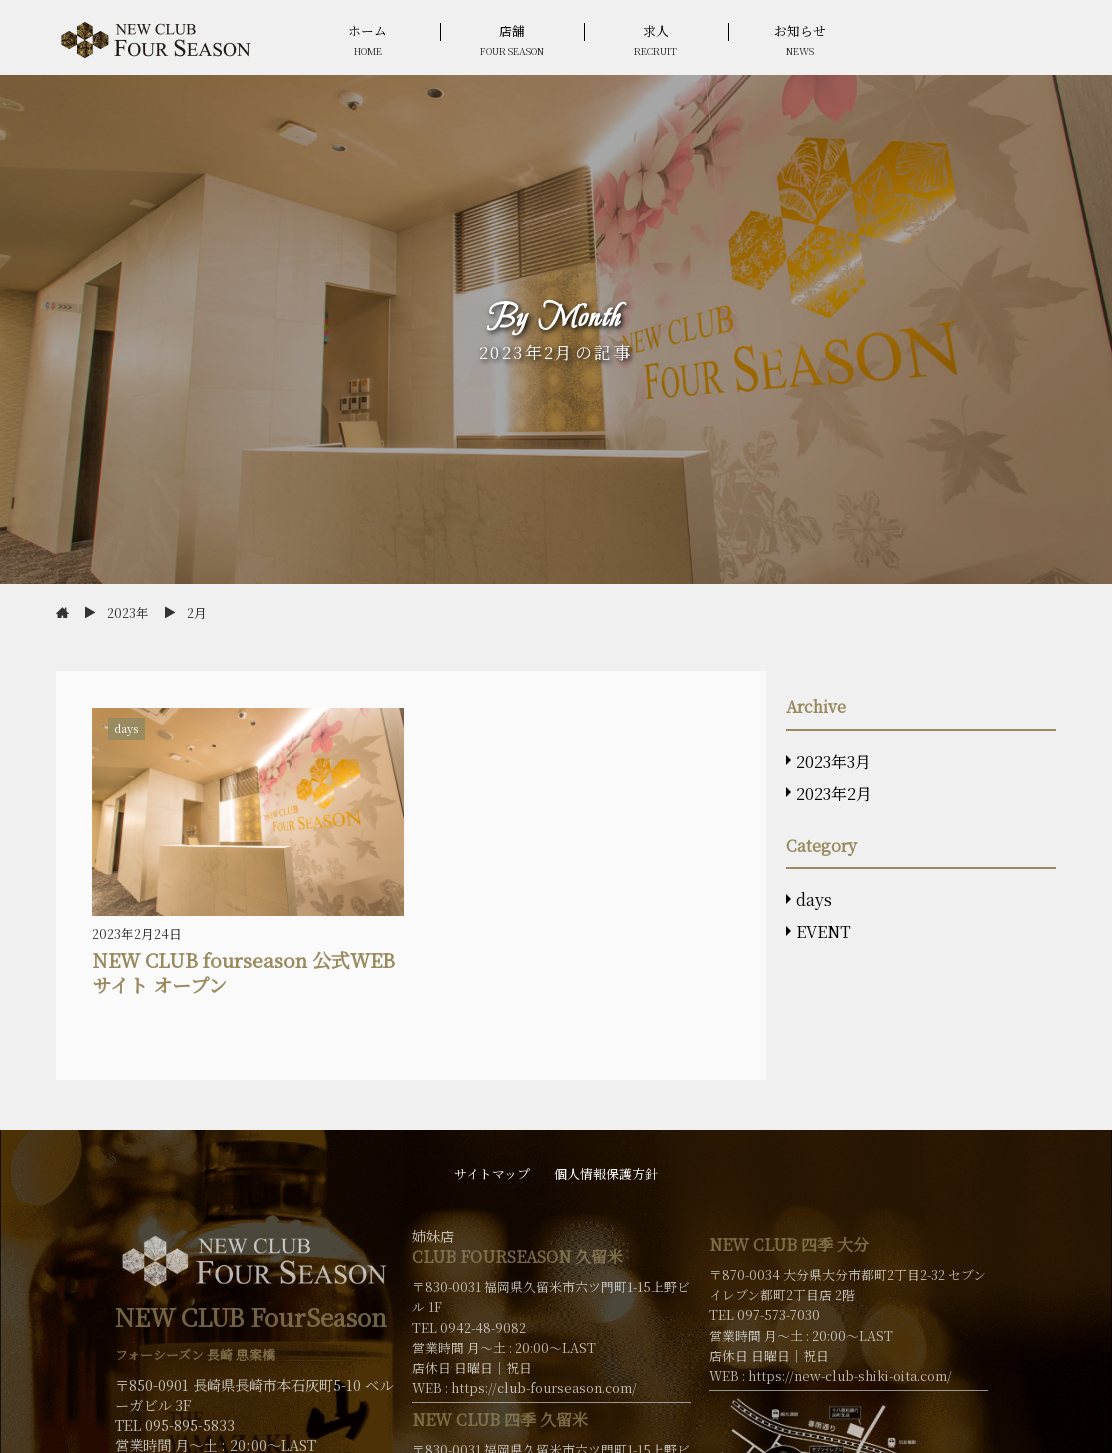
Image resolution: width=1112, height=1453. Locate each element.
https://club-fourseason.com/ (544, 1387)
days (814, 899)
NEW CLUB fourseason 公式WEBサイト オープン (243, 972)
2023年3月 (833, 761)
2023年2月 (834, 793)
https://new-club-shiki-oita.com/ (850, 1375)
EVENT (823, 931)
